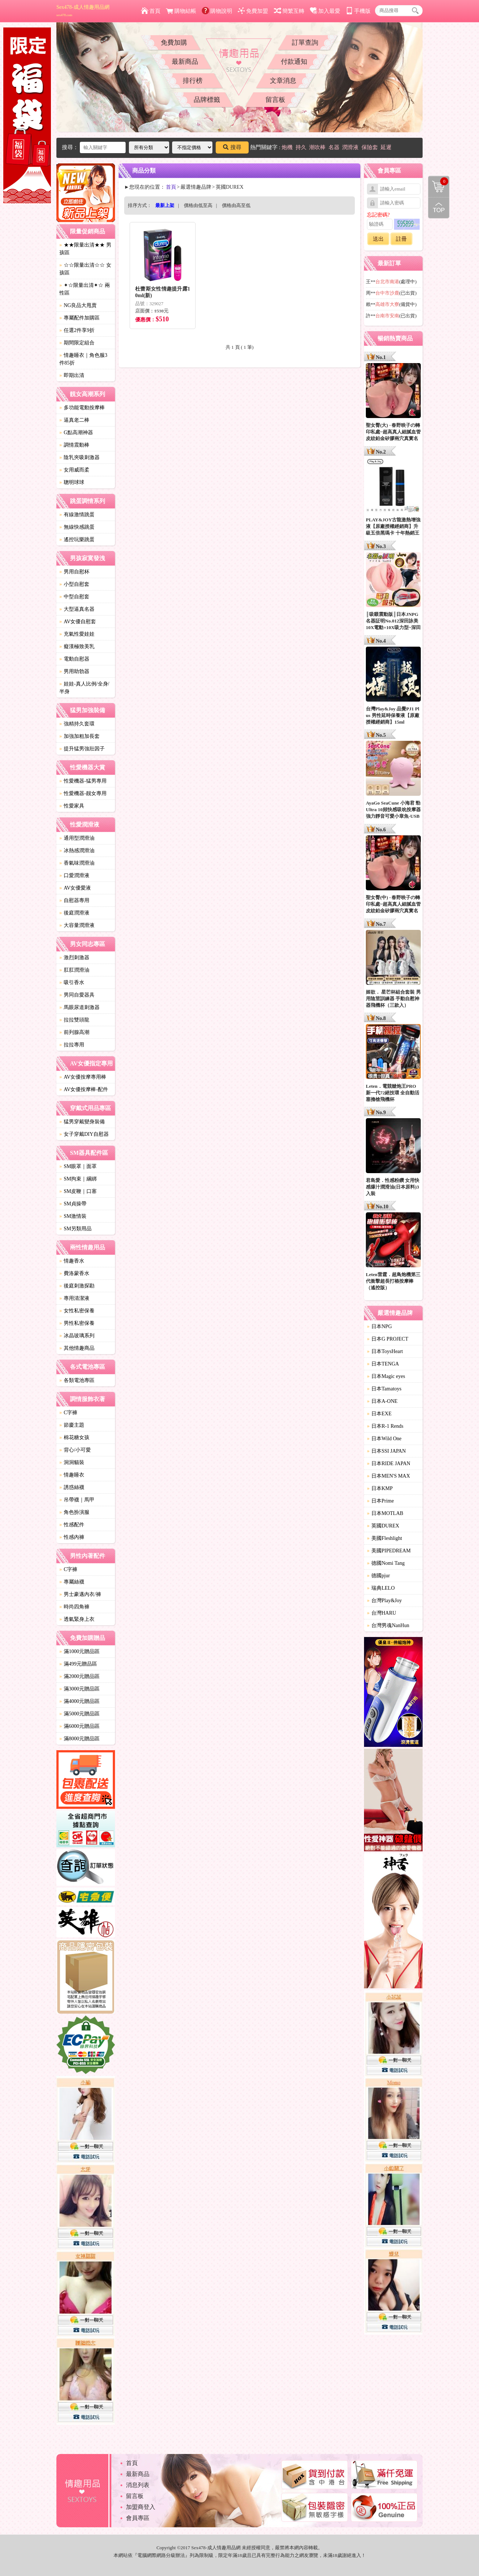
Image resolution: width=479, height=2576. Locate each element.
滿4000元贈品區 (79, 1701)
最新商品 (185, 61)
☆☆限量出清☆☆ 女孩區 (85, 269)
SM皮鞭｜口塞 (78, 1191)
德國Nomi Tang (386, 1563)
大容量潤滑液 (76, 925)
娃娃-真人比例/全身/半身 (84, 687)
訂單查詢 (305, 42)
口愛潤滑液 (74, 875)
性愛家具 (71, 806)
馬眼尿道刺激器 (79, 1007)
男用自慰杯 (74, 571)
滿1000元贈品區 (79, 1651)
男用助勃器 (74, 671)
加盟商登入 (140, 2507)
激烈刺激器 (74, 957)
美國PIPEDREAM (389, 1550)
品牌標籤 (207, 99)
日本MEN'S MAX (388, 1476)
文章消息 (283, 80)
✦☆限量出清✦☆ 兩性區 (84, 289)
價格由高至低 (236, 205)
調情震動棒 (74, 445)
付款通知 (294, 61)
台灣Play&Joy (384, 1600)
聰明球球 (71, 482)
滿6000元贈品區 (79, 1726)
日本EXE (379, 1413)
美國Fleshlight (384, 1538)
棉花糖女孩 (74, 1437)
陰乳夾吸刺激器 (79, 457)
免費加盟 (253, 11)
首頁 (150, 11)
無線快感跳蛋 (76, 527)
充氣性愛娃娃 (76, 634)
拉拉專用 (71, 1044)
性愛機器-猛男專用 (83, 781)
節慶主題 (71, 1425)
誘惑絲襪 (71, 1487)
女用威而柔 (74, 470)
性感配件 (71, 1524)
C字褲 (68, 1412)
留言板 (275, 99)
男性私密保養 (76, 1323)
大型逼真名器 (76, 609)
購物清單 (438, 181)
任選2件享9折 (76, 330)
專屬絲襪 (71, 1582)
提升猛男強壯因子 (82, 748)
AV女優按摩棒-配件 (83, 1089)
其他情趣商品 (76, 1348)
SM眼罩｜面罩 (78, 1166)
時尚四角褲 (74, 1606)
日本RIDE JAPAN (388, 1463)
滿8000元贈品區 (79, 1738)
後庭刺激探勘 (76, 1286)
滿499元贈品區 (78, 1664)
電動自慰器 (74, 659)
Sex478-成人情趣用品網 (82, 10)
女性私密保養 (76, 1310)
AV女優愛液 (75, 888)
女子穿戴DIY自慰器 (84, 1134)
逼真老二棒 (74, 420)
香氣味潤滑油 (76, 863)
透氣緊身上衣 (76, 1619)
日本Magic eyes (386, 1376)
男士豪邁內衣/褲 (80, 1594)
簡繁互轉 (289, 11)
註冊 (401, 239)
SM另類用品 (75, 1228)
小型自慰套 (74, 584)
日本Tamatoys (384, 1389)
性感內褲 (71, 1537)
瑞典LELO (381, 1588)
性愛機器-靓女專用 (83, 793)
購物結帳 (181, 11)
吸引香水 (71, 982)
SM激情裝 (72, 1216)
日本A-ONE (382, 1401)
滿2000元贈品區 (79, 1676)
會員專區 (137, 2518)
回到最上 (438, 207)
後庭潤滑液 (74, 913)
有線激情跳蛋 (76, 514)
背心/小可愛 (75, 1450)
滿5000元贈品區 (79, 1713)
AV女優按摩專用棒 (82, 1077)
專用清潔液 (74, 1298)
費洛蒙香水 (74, 1273)
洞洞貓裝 (71, 1462)
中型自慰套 (74, 596)
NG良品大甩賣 (78, 305)
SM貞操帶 (72, 1203)
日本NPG (379, 1326)
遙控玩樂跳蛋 (76, 539)
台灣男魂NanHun (388, 1625)
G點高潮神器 (76, 432)
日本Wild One (384, 1438)
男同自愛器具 (76, 995)
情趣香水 (71, 1261)
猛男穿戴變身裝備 (82, 1121)
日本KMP (380, 1488)
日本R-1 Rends (385, 1426)
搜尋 (232, 147)
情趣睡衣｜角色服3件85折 (83, 359)
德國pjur (378, 1575)
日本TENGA (383, 1364)
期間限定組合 (76, 342)
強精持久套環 (76, 724)
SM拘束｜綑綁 (78, 1179)
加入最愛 (325, 11)
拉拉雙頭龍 (74, 1020)
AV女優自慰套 (77, 621)
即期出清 (71, 375)
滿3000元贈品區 (79, 1689)
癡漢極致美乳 (76, 646)
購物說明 (217, 11)
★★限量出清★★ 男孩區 (85, 248)
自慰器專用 (74, 900)
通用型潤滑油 (76, 838)
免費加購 (174, 42)
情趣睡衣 (71, 1475)
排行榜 (193, 80)
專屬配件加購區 (79, 318)
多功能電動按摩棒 (82, 407)
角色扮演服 (74, 1512)
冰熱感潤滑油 (76, 850)
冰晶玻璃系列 (76, 1335)
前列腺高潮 (74, 1032)
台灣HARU (381, 1613)
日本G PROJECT (387, 1339)
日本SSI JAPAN (386, 1451)
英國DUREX (383, 1526)
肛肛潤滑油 (74, 970)
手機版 (358, 11)
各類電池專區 (76, 1380)
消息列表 (137, 2485)
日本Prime (380, 1501)
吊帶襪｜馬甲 (76, 1500)
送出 (378, 239)
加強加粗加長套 (79, 736)
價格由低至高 (198, 205)
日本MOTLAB (385, 1513)
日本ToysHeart (385, 1351)
